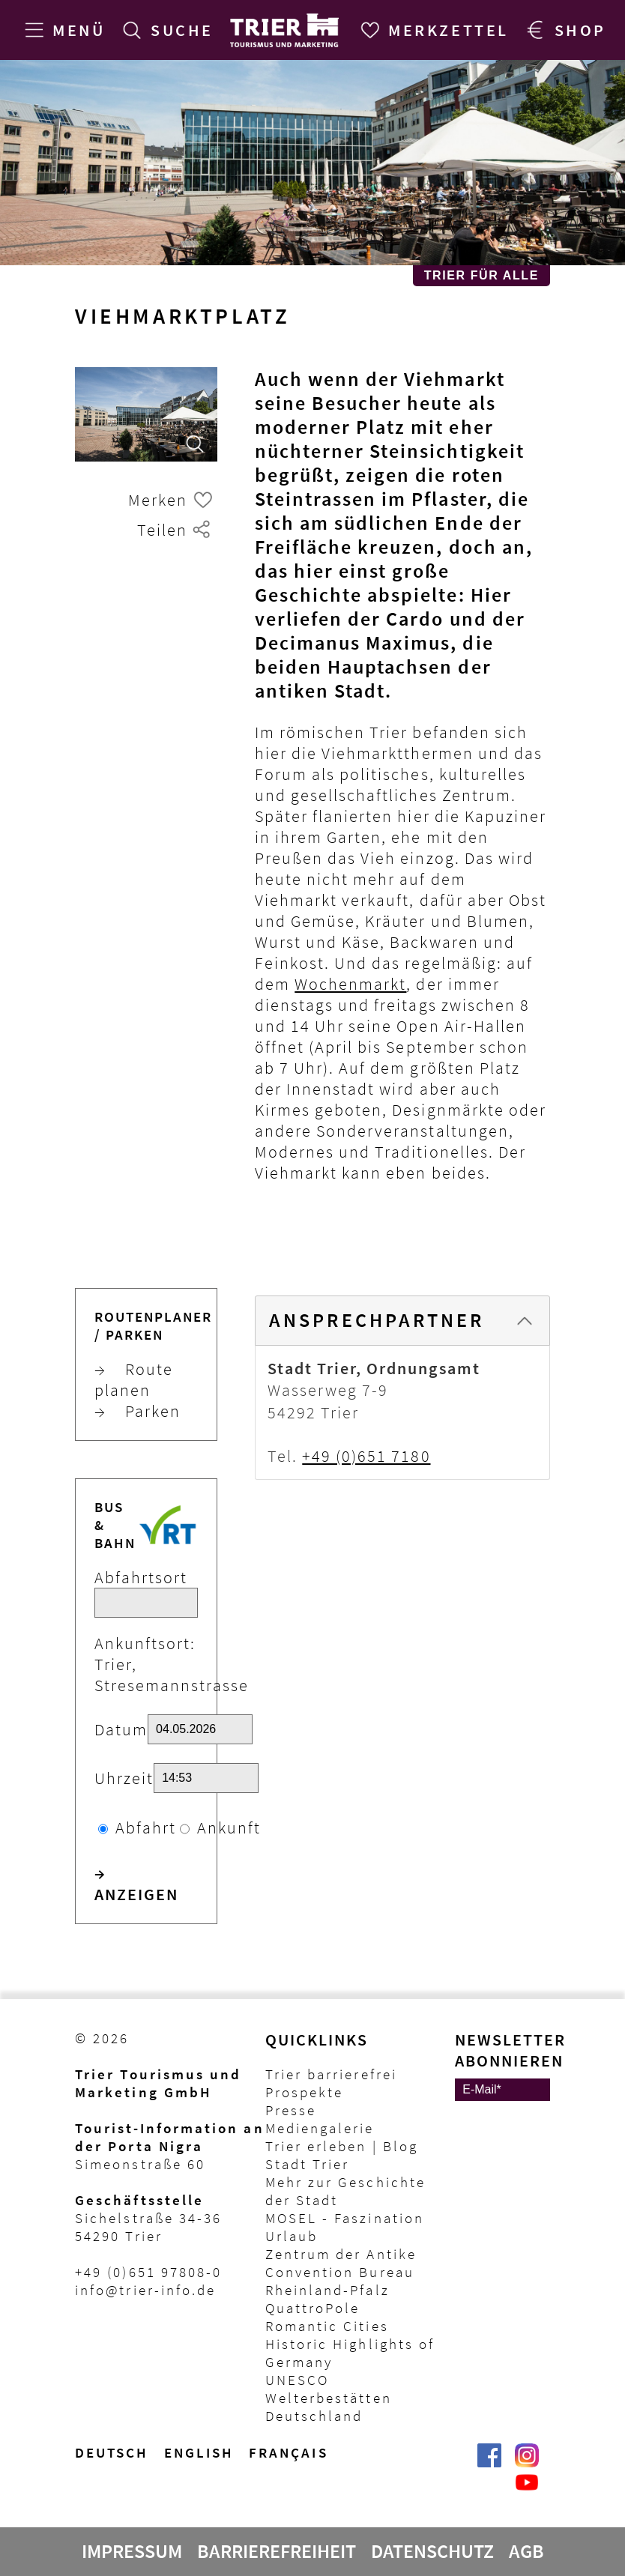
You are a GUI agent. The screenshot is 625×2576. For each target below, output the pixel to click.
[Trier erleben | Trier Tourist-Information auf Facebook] (489, 2462)
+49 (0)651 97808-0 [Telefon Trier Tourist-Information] (148, 2272)
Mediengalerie (320, 2128)
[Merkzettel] (431, 30)
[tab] (402, 1320)
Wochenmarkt (350, 983)
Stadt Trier (307, 2164)
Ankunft (229, 1827)
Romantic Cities (327, 2326)
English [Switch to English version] (199, 2452)
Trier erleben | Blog (341, 2146)
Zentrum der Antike (341, 2254)
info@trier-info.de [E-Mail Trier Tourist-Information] (145, 2290)
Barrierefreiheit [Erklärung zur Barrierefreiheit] (276, 2551)
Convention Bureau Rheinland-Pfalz (339, 2281)
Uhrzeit (124, 1778)
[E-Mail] (502, 2089)
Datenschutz (432, 2551)
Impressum (132, 2551)
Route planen (133, 1379)
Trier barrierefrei (331, 2074)
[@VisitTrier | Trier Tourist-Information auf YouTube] (527, 2489)
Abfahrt (145, 1827)
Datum (121, 1729)
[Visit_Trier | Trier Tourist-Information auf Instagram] (527, 2462)
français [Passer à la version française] (288, 2452)
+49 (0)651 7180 (366, 1455)
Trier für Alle (481, 275)
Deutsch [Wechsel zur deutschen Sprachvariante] (112, 2452)
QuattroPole (312, 2308)
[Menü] (62, 30)
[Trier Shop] (563, 30)
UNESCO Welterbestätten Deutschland (328, 2398)
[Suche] (165, 30)
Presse (290, 2110)
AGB (526, 2551)
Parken (137, 1410)
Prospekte (304, 2092)
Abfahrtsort (140, 1577)
